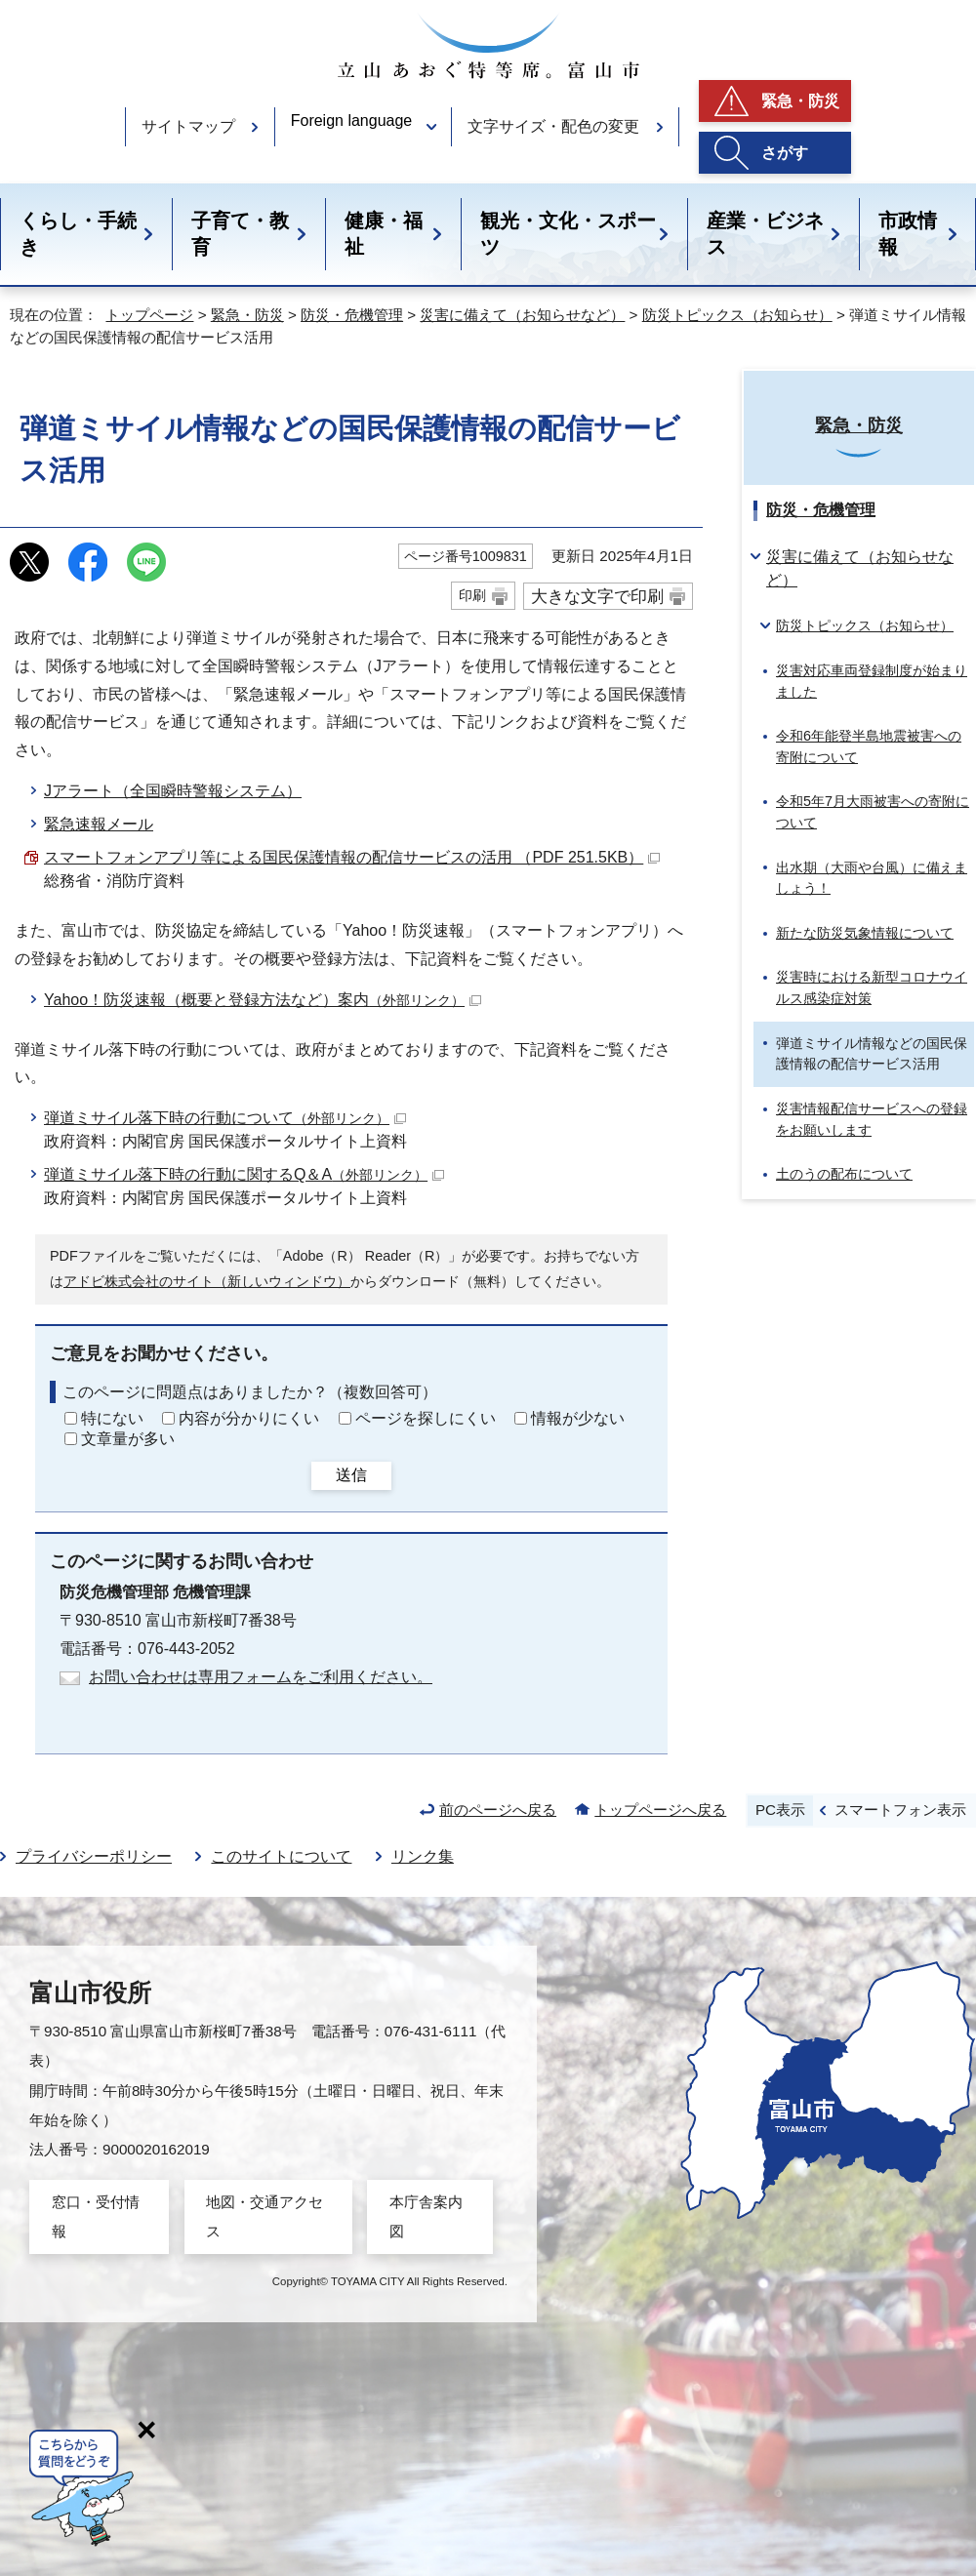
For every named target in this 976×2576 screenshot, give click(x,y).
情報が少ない (578, 1418)
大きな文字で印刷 (597, 596)
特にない (112, 1418)
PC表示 (780, 1809)
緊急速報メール (98, 824)
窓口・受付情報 (96, 2216)
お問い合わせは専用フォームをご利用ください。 (260, 1677)
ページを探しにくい (425, 1418)
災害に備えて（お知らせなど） (522, 314)
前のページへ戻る (497, 1809)
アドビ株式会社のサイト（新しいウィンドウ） (206, 1281)
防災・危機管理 (352, 314)
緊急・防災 (800, 101)
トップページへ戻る (660, 1809)
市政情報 (907, 234)
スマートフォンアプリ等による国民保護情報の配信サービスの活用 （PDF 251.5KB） (352, 857)
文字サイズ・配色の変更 (553, 126)
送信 (351, 1475)
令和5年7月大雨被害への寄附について (872, 811)
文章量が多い (128, 1438)
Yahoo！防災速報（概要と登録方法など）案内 (262, 999)
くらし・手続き (78, 234)
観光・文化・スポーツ (568, 234)
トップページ (149, 314)
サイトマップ (188, 126)
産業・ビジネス (765, 234)
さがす (784, 152)
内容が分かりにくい (249, 1418)
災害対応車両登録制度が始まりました (871, 681)
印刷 (472, 595)
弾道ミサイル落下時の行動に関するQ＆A (244, 1174)
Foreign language (352, 120)
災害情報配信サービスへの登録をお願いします (871, 1119)
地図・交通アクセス (264, 2216)
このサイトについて (281, 1856)
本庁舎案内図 (426, 2216)
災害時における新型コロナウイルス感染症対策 (871, 987)
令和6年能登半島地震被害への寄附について (868, 746)
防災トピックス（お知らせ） (737, 314)
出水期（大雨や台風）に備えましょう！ (871, 878)
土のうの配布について (844, 1174)
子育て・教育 (240, 234)
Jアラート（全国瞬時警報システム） (173, 791)
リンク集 (422, 1856)
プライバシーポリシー (94, 1856)
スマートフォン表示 (900, 1809)
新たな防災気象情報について (865, 933)
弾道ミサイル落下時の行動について (225, 1117)
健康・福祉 (384, 234)
